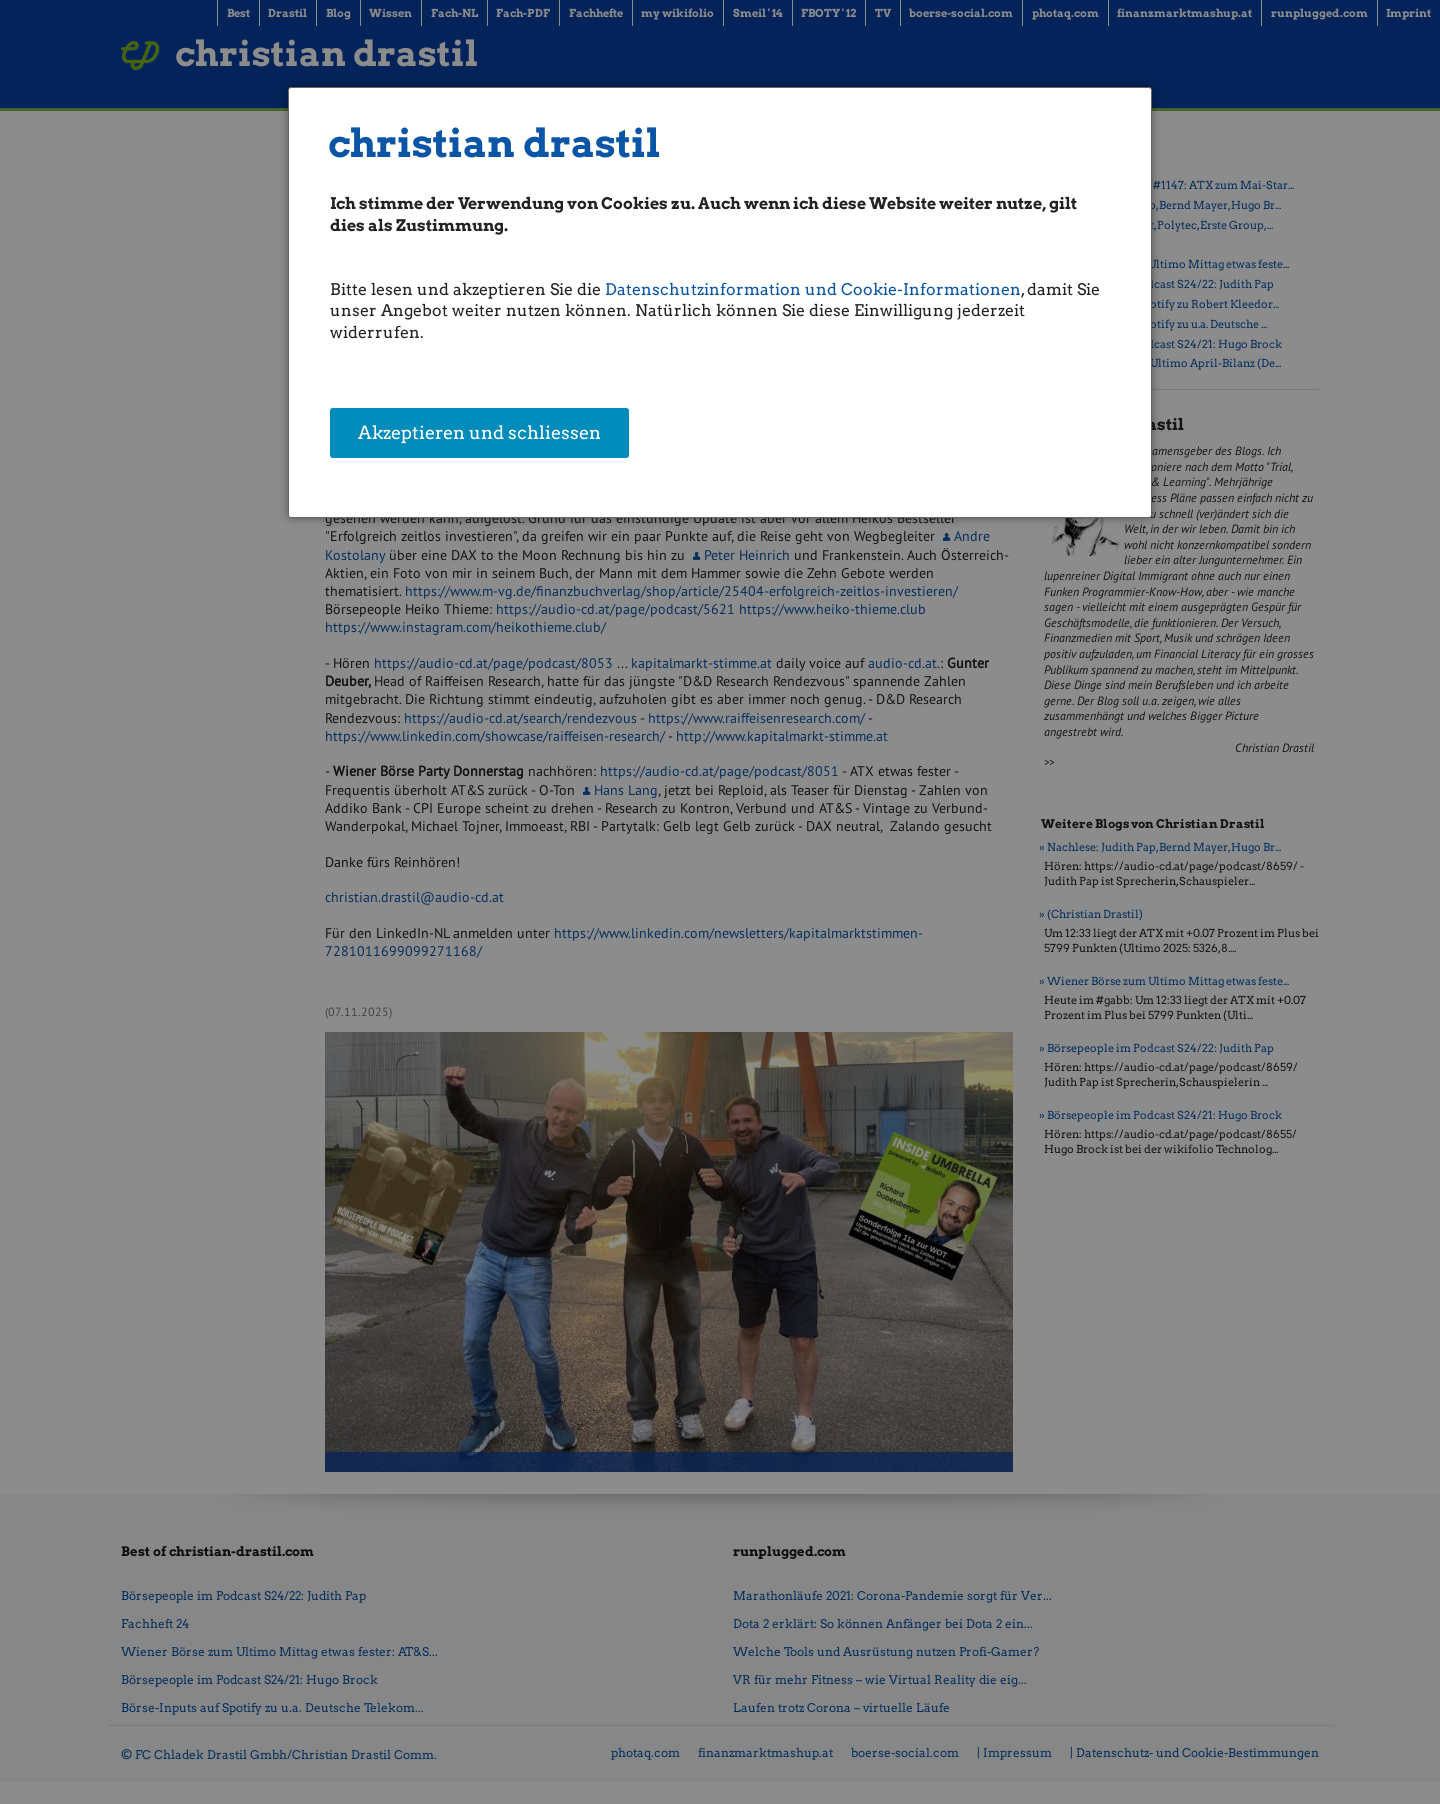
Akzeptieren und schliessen (479, 434)
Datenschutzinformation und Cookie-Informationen (813, 289)
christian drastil (494, 143)
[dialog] (720, 302)
